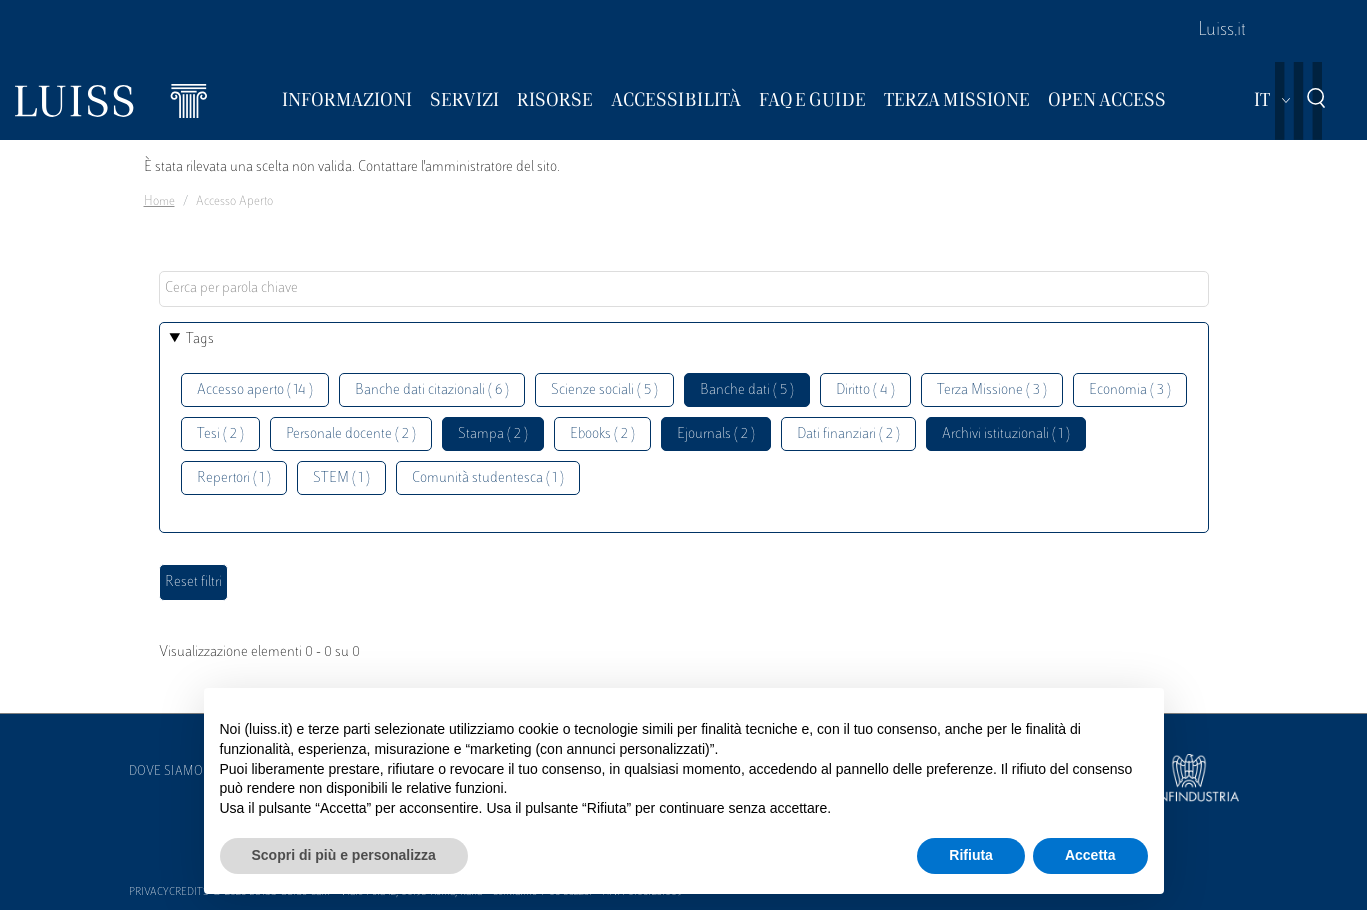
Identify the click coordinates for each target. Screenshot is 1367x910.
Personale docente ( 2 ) (351, 434)
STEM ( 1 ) (341, 478)
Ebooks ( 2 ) (602, 434)
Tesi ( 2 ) (220, 434)
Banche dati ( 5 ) (747, 390)
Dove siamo (166, 772)
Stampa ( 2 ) (493, 434)
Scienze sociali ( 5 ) (604, 390)
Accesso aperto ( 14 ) (255, 390)
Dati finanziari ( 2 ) (848, 434)
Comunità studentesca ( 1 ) (488, 478)
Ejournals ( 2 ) (716, 434)
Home (159, 202)
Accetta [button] (1090, 855)
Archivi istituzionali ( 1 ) (1006, 434)
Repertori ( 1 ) (234, 478)
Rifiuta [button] (971, 855)
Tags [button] (200, 339)
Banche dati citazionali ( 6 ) (432, 390)
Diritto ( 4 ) (865, 390)
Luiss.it (1222, 31)
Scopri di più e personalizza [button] (344, 855)
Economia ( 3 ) (1130, 390)
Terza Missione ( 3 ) (992, 390)
